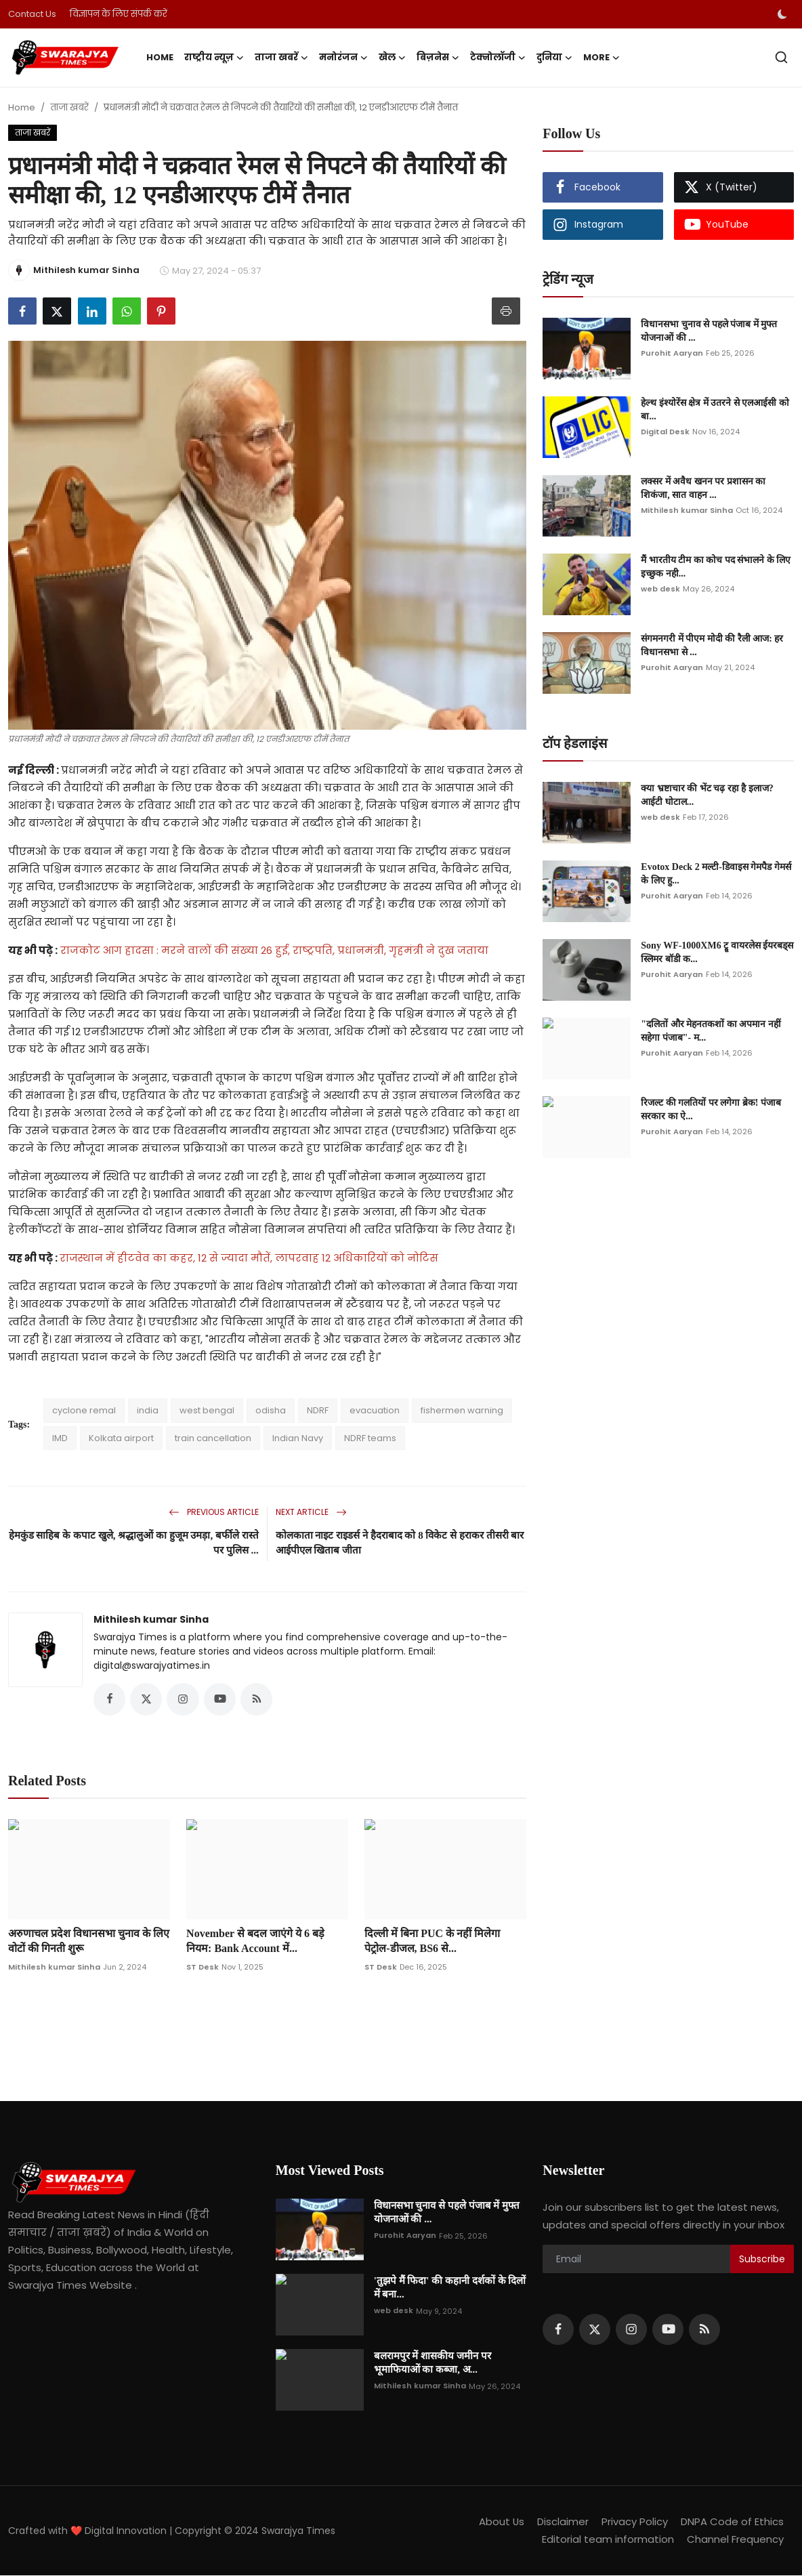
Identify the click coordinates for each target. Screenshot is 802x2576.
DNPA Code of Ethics (732, 2522)
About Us (501, 2522)
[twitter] (594, 2330)
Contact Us (32, 13)
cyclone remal (84, 1410)
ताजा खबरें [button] (281, 57)
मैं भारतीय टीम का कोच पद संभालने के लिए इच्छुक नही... (715, 567)
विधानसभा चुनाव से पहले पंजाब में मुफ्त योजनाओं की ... (709, 331)
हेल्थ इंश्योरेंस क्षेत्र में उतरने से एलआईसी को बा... (715, 409)
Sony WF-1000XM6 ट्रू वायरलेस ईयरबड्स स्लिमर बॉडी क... (717, 952)
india (148, 1410)
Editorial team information (608, 2540)
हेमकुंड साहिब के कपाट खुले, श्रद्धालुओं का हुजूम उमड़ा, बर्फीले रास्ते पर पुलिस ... (134, 1543)
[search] (781, 57)
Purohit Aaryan (672, 353)
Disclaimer (563, 2522)
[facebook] (558, 2330)
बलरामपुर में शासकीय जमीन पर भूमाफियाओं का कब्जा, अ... (432, 2363)
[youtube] (667, 2330)
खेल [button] (392, 57)
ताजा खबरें (69, 107)
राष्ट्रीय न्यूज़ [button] (214, 57)
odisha (270, 1410)
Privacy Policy (635, 2522)
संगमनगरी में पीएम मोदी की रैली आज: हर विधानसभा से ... (712, 645)
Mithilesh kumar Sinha (151, 1619)
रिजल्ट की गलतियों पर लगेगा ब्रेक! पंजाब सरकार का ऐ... (711, 1109)
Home (159, 57)
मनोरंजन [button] (343, 57)
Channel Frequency (735, 2540)
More (601, 57)
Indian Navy (297, 1438)
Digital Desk (665, 431)
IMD (60, 1438)
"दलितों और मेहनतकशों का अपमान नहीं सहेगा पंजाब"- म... (710, 1031)
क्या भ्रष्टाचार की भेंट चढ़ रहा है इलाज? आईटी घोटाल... (707, 795)
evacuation (375, 1410)
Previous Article (214, 1512)
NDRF (318, 1410)
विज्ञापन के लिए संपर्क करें (118, 13)
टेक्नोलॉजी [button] (498, 57)
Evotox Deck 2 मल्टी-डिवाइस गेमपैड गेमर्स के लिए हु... (716, 874)
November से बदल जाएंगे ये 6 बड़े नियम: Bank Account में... (255, 1941)
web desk (660, 588)
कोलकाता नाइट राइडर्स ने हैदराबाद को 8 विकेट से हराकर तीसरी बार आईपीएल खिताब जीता (400, 1543)
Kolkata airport (121, 1438)
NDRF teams (370, 1438)
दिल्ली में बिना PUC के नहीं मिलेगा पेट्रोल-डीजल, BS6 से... (432, 1941)
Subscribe (762, 2259)
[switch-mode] (782, 14)
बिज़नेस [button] (438, 57)
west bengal (207, 1410)
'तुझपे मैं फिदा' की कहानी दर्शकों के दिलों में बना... (450, 2288)
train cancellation (213, 1438)
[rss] (704, 2330)
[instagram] (631, 2330)
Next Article (311, 1512)
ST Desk (202, 1966)
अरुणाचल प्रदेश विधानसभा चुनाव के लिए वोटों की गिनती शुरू (88, 1941)
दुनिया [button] (554, 57)
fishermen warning (462, 1410)
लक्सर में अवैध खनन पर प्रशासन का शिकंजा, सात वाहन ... (703, 488)
